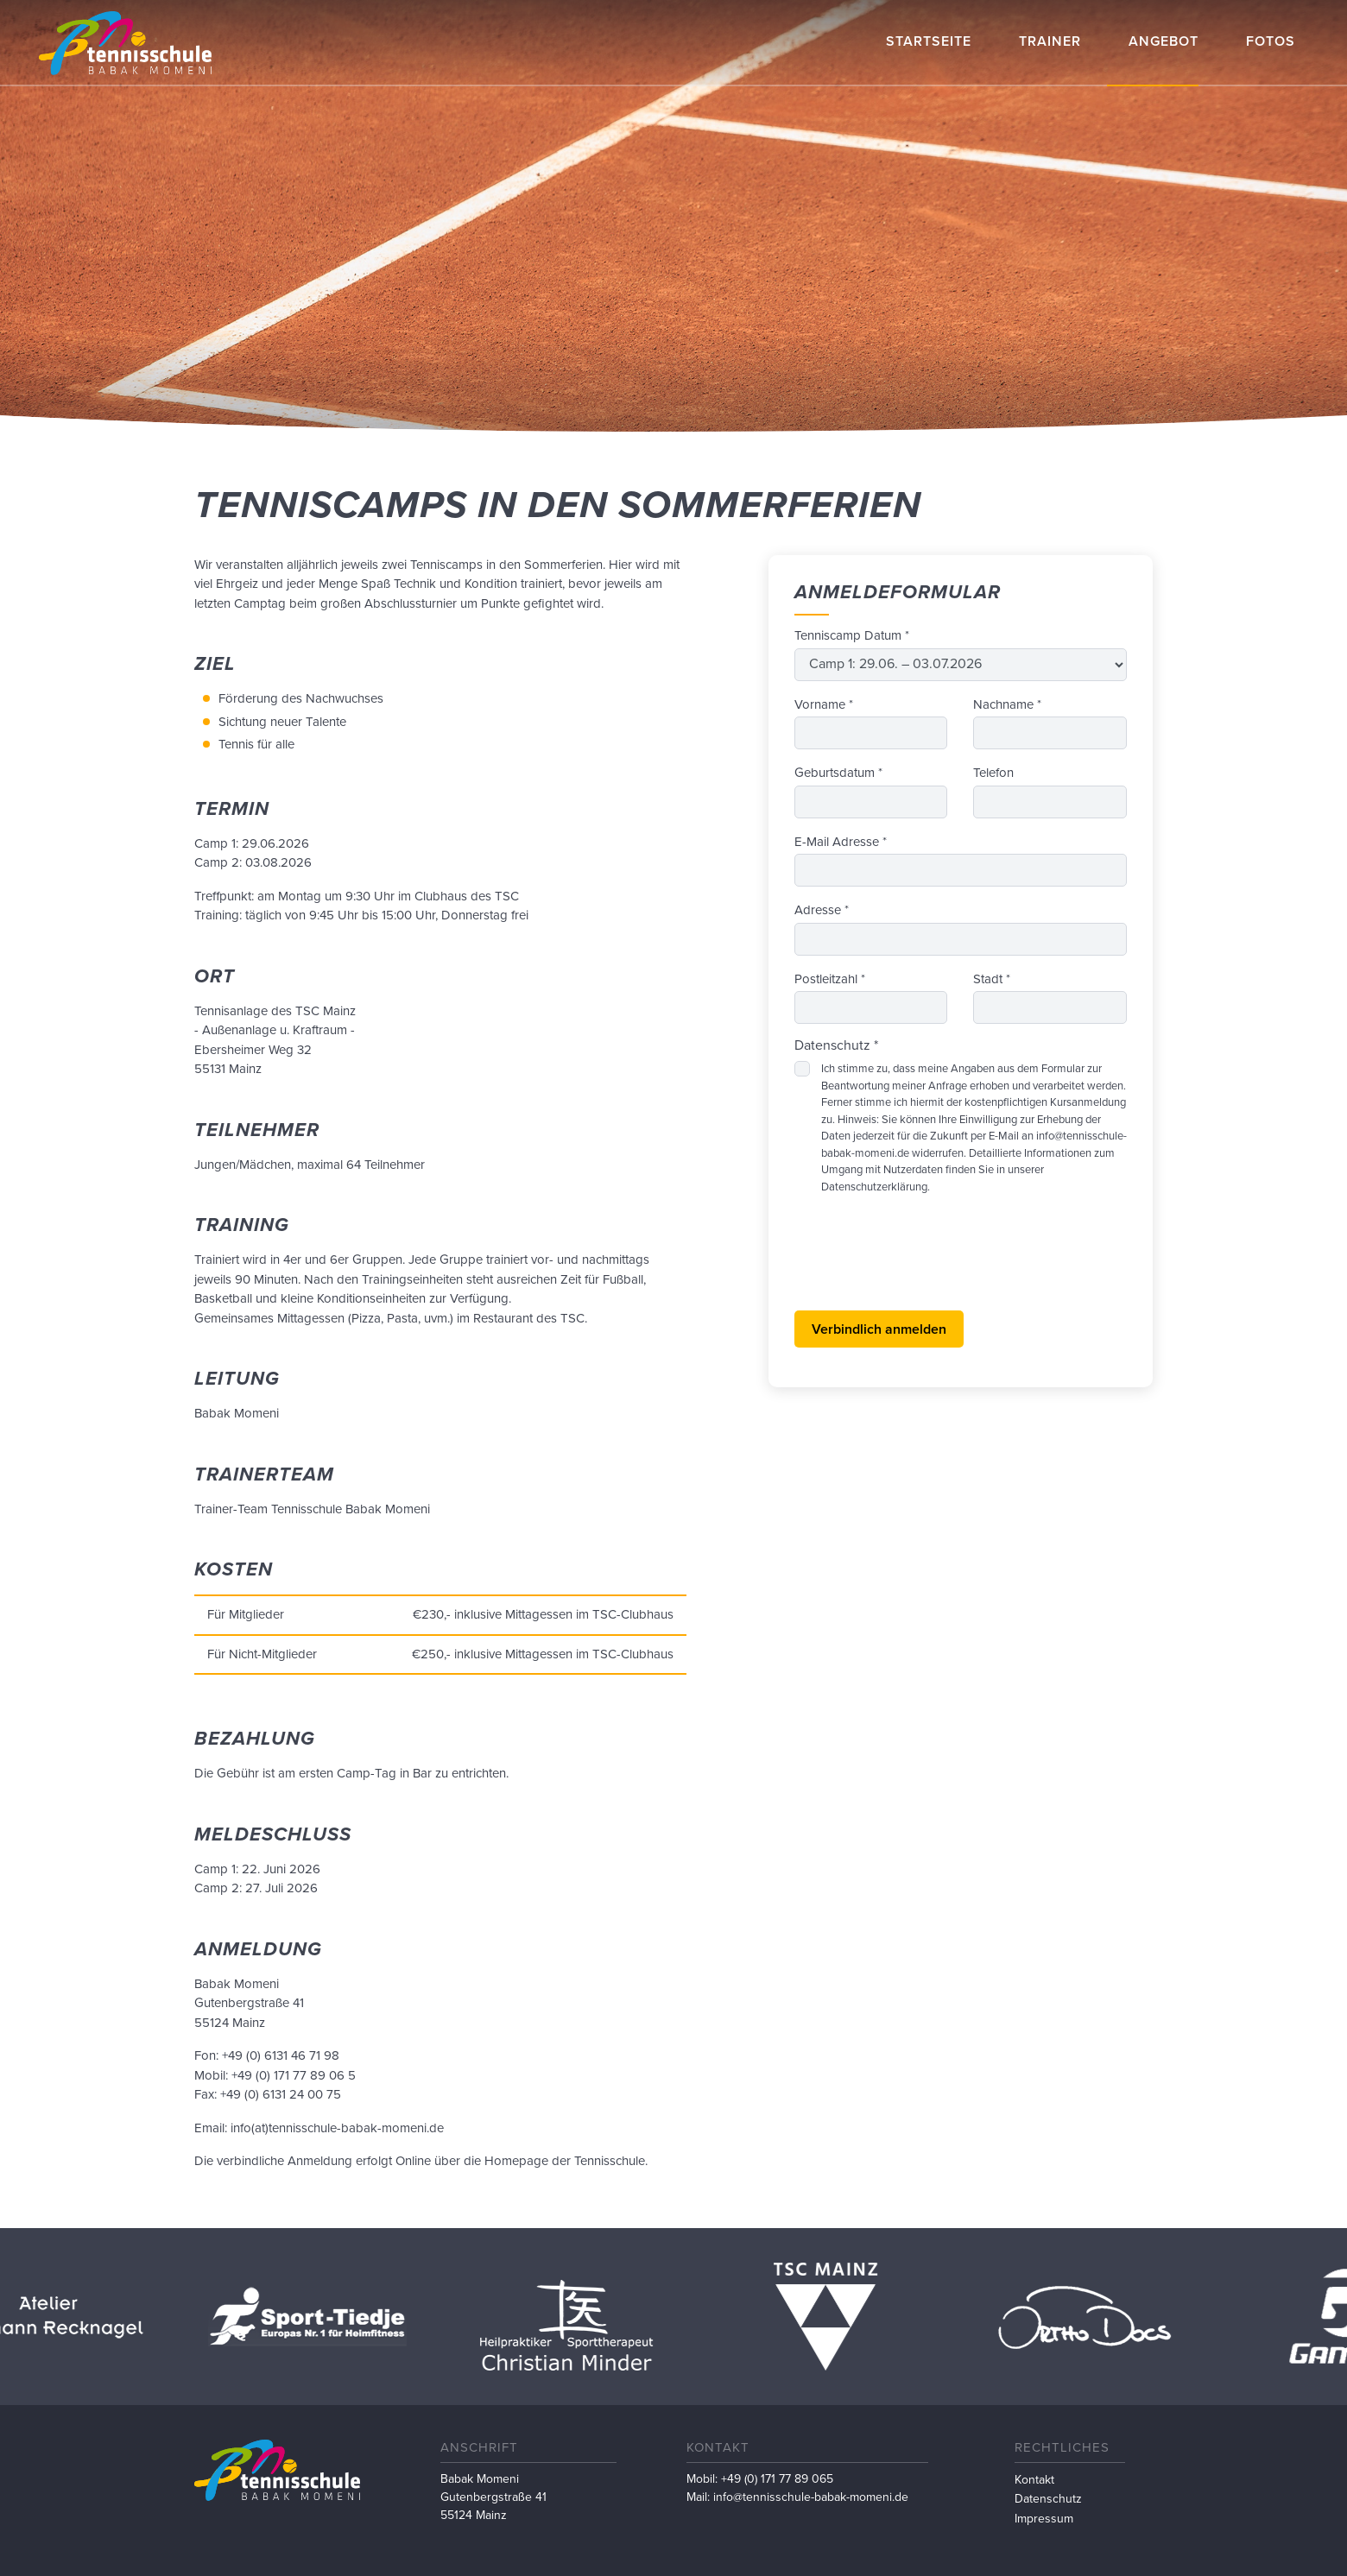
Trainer (1050, 41)
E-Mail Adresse (840, 841)
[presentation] (925, 1263)
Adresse (821, 910)
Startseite (928, 41)
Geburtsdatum (838, 772)
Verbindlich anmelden (879, 1329)
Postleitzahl (829, 979)
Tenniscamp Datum (851, 635)
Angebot (1163, 41)
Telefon (993, 772)
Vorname (823, 704)
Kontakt (1034, 2479)
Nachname (1007, 704)
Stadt (991, 979)
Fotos (1270, 41)
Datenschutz (1048, 2498)
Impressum (1044, 2518)
